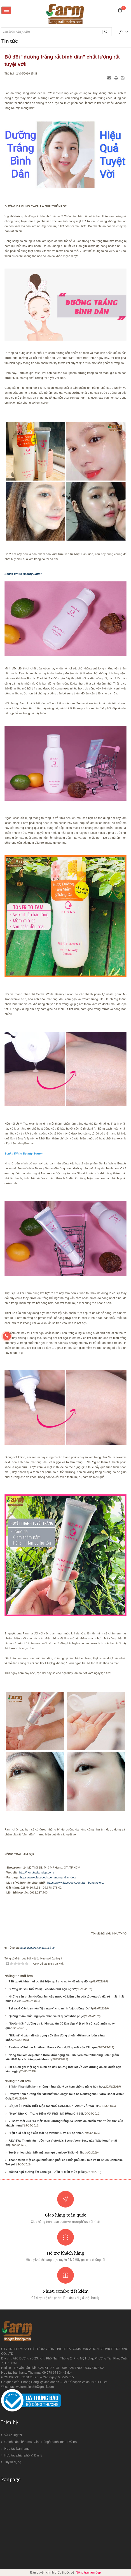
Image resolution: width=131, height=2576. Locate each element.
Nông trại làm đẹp (88, 2572)
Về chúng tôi (13, 2435)
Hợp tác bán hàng (17, 2448)
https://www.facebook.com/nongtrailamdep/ (48, 1877)
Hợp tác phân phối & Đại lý (23, 2455)
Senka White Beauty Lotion (23, 574)
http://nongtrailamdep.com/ (36, 1872)
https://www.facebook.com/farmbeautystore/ (75, 1882)
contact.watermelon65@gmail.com (29, 2386)
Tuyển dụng (12, 2462)
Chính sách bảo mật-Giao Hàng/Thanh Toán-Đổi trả (40, 2442)
